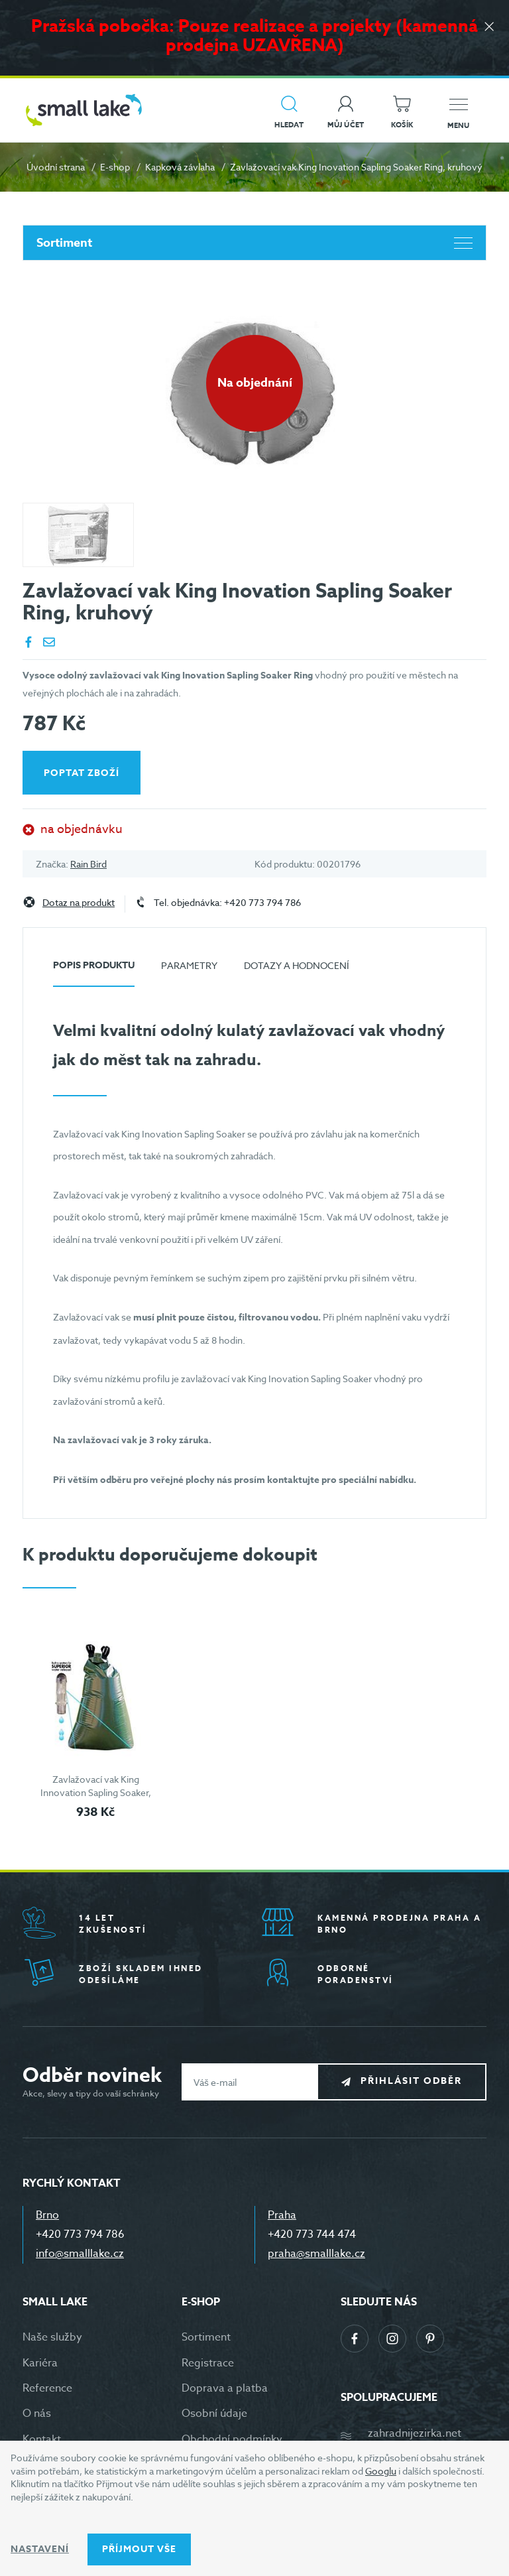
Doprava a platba (225, 2388)
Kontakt (42, 2439)
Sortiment (254, 242)
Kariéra (40, 2363)
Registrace (208, 2363)
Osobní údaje (214, 2413)
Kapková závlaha (180, 167)
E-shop (115, 167)
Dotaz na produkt (78, 903)
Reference (47, 2388)
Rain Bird (88, 864)
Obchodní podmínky (232, 2439)
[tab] (94, 970)
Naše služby (52, 2337)
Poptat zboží (81, 773)
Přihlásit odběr (411, 2082)
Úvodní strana (56, 167)
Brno (47, 2215)
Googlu (380, 2471)
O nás (37, 2413)
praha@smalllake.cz (316, 2254)
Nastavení (40, 2549)
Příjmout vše (139, 2549)
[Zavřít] (489, 27)
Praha (282, 2215)
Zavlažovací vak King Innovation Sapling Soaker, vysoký (95, 1792)
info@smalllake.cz (80, 2254)
